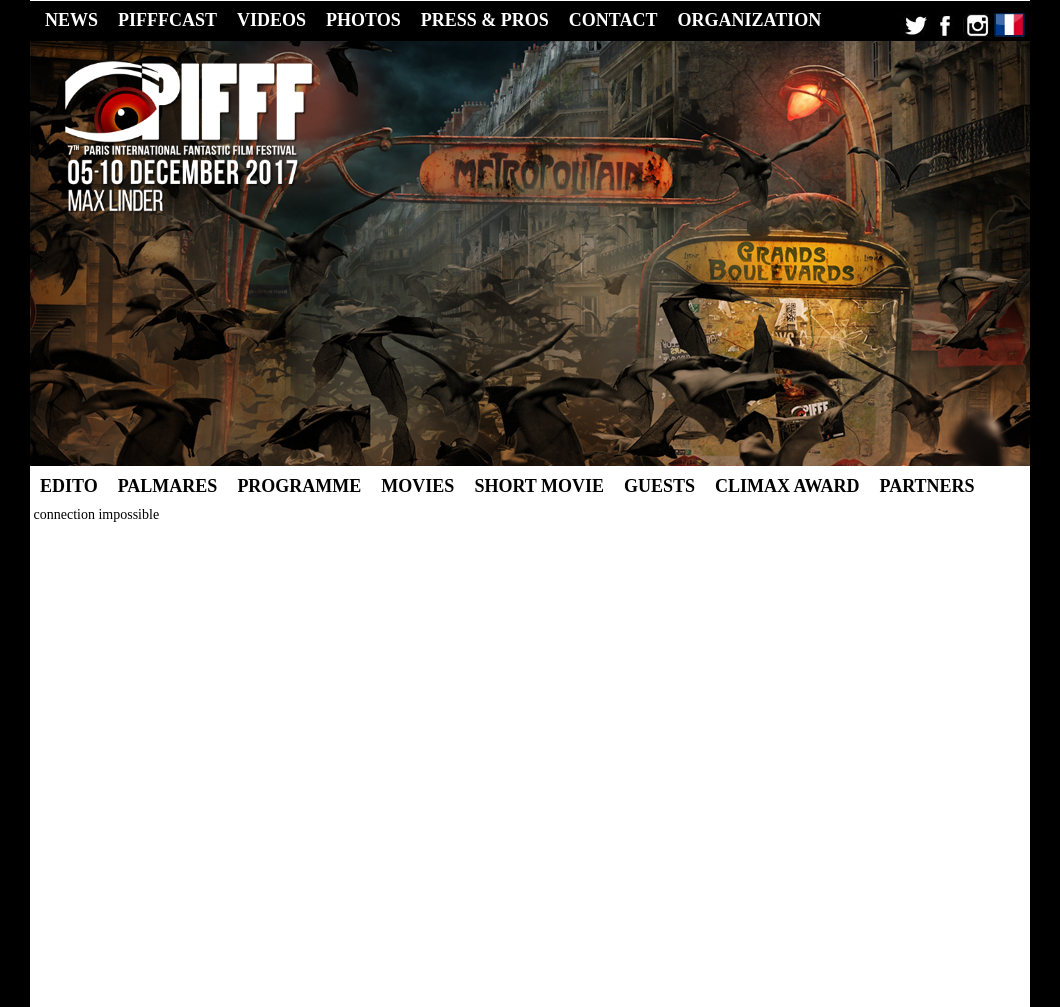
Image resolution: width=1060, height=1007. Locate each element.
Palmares (168, 486)
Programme (299, 486)
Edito (69, 486)
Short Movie (539, 486)
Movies (417, 486)
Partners (927, 486)
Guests (659, 486)
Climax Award (787, 486)
